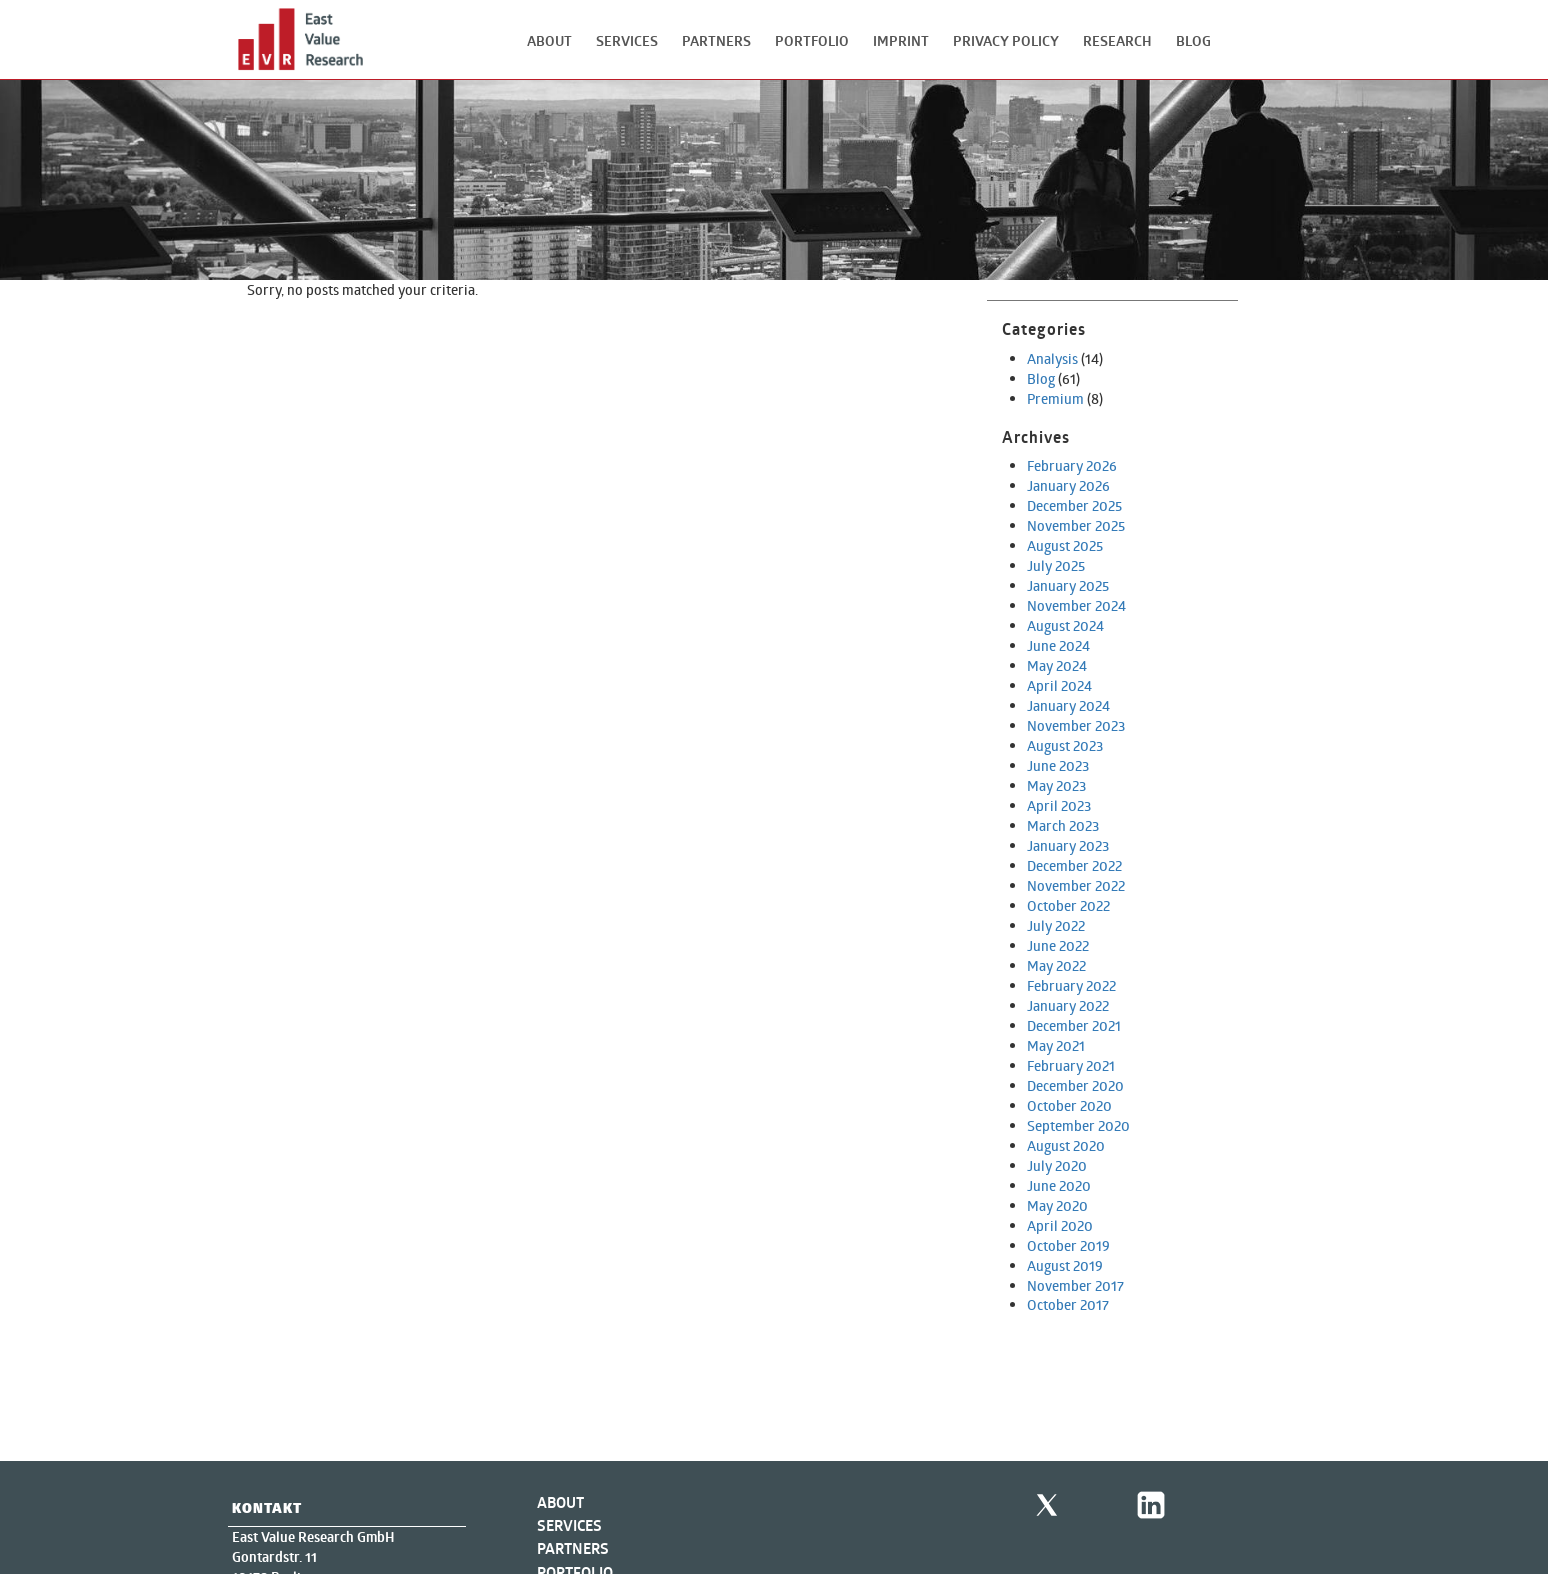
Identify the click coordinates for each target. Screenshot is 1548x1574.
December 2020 (1075, 1085)
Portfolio (812, 41)
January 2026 (1068, 485)
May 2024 (1057, 665)
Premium (1055, 398)
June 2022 (1058, 945)
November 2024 (1076, 605)
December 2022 (1074, 865)
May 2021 (1056, 1045)
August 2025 (1065, 545)
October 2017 (1068, 1304)
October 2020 (1069, 1105)
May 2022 (1056, 965)
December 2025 (1074, 505)
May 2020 (1057, 1205)
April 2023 (1059, 805)
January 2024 (1068, 705)
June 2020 (1059, 1185)
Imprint (901, 41)
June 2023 (1058, 765)
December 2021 (1074, 1025)
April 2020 (1060, 1225)
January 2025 (1068, 585)
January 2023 (1068, 845)
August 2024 (1065, 625)
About (549, 41)
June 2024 (1058, 645)
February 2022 (1071, 985)
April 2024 (1059, 685)
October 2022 (1068, 905)
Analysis (1052, 358)
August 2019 (1065, 1265)
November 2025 (1076, 525)
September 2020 (1078, 1125)
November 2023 (1076, 725)
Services (627, 41)
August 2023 (1065, 745)
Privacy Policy (1006, 41)
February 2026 (1072, 465)
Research (1117, 41)
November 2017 (1075, 1285)
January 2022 (1068, 1005)
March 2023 (1063, 825)
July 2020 (1057, 1165)
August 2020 (1066, 1145)
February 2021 (1071, 1065)
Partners (716, 41)
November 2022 (1076, 885)
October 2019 (1068, 1245)
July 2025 (1056, 565)
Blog (1193, 41)
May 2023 (1056, 785)
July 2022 (1056, 925)
